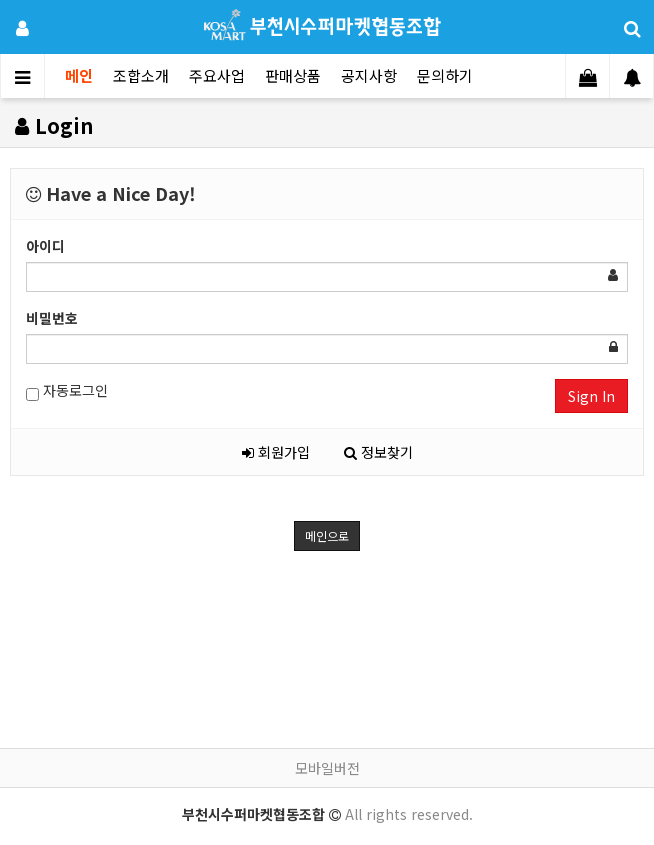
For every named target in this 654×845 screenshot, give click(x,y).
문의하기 (445, 75)
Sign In (591, 396)
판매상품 (293, 75)
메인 (79, 75)
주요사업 (217, 75)
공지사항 (369, 75)
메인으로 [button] (327, 535)
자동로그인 (67, 390)
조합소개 (141, 75)
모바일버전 (327, 768)
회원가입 (276, 452)
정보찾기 (378, 452)
